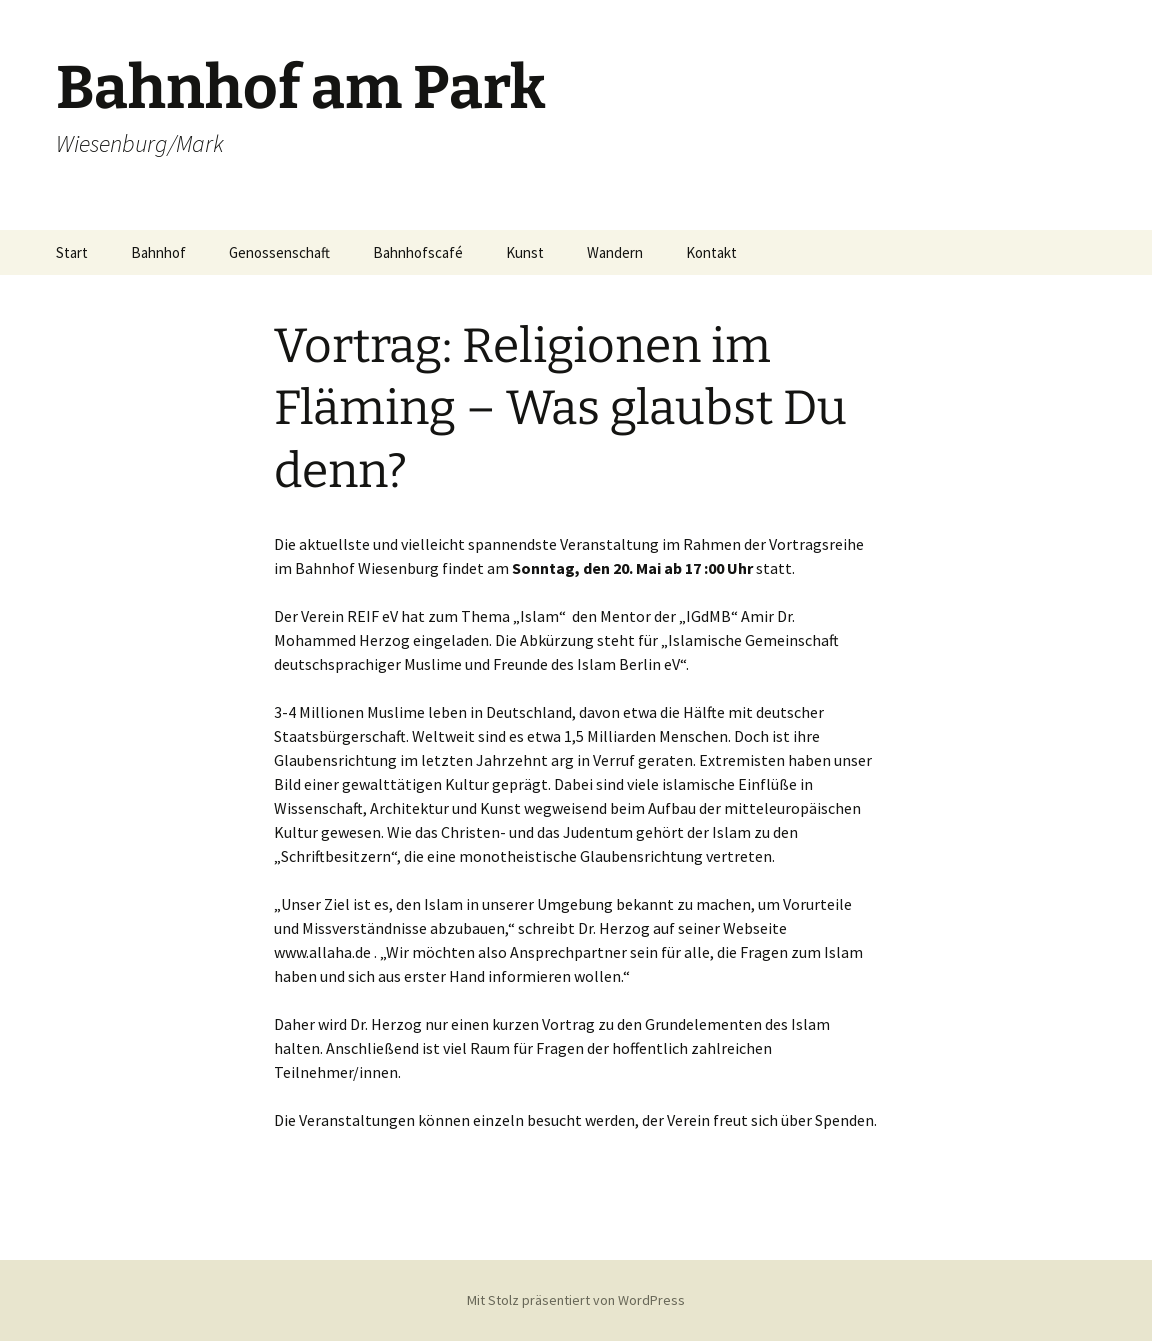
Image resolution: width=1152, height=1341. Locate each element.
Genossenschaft (279, 252)
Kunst (525, 252)
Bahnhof (158, 252)
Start (72, 252)
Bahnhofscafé (418, 252)
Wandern (615, 252)
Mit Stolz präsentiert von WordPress (576, 1300)
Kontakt (711, 252)
